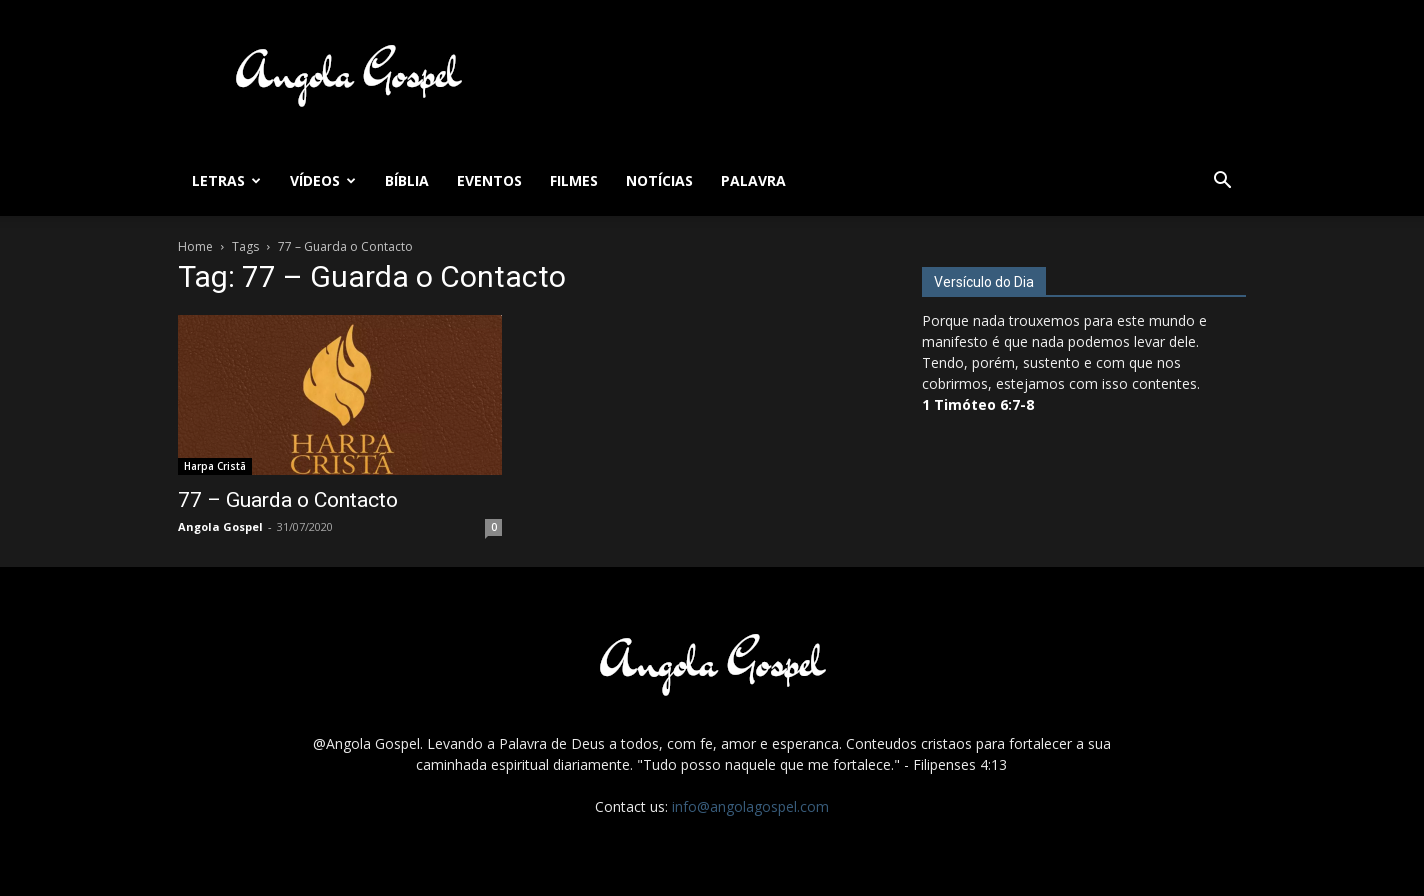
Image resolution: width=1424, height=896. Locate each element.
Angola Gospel (220, 526)
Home (195, 246)
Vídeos (323, 180)
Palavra (753, 180)
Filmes (574, 180)
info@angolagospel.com (750, 806)
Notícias (659, 180)
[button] (1222, 182)
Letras (226, 180)
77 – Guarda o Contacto (288, 500)
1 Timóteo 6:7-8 (978, 404)
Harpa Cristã (215, 466)
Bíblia (407, 180)
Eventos (489, 180)
